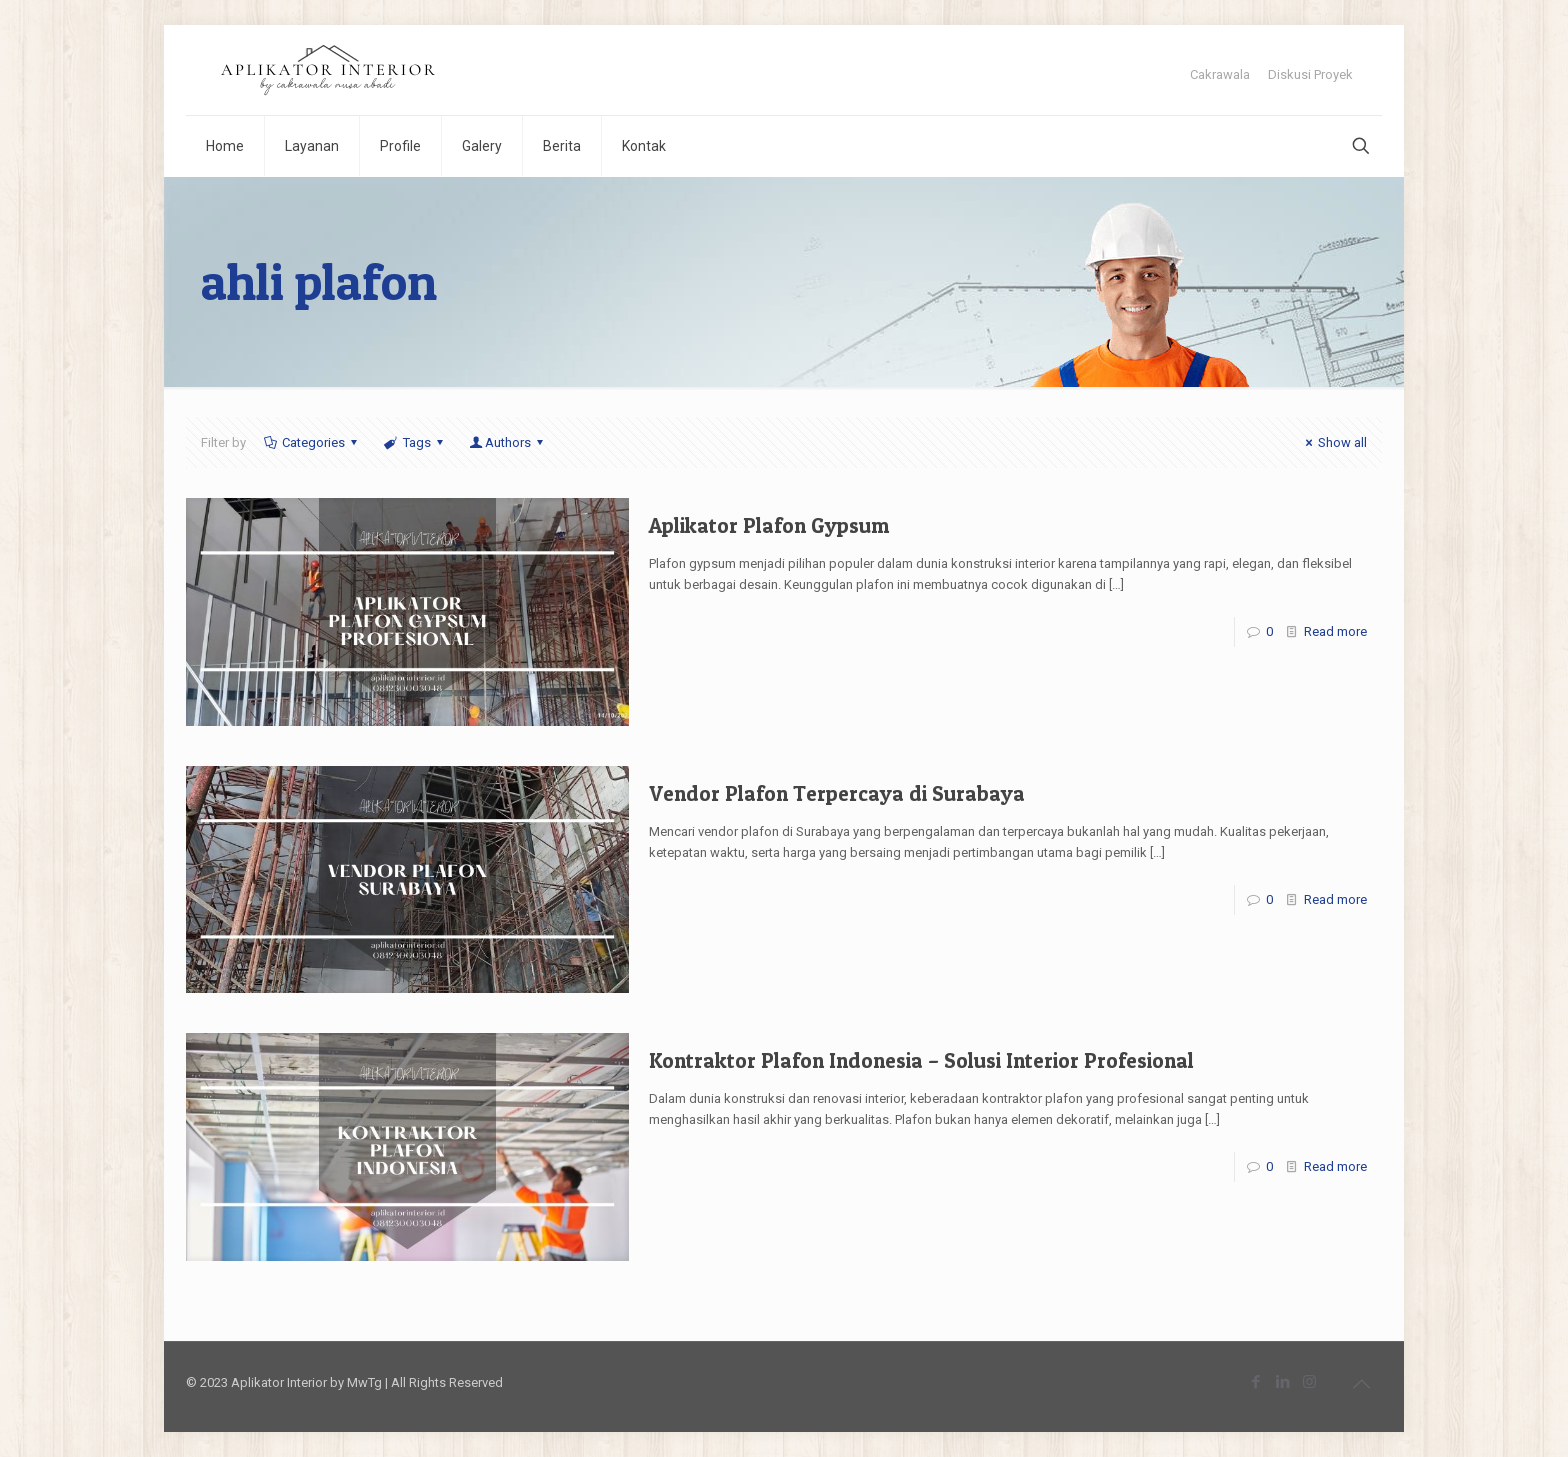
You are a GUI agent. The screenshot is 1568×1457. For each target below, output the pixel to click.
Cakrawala (1220, 74)
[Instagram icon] (1309, 1382)
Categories (312, 442)
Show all (1333, 442)
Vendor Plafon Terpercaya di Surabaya (837, 793)
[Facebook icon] (1255, 1382)
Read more (1335, 631)
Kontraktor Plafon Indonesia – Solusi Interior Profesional (921, 1060)
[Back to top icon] (1361, 1384)
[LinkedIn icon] (1282, 1382)
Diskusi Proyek (1310, 74)
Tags (414, 442)
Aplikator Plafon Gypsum (769, 525)
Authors (508, 442)
